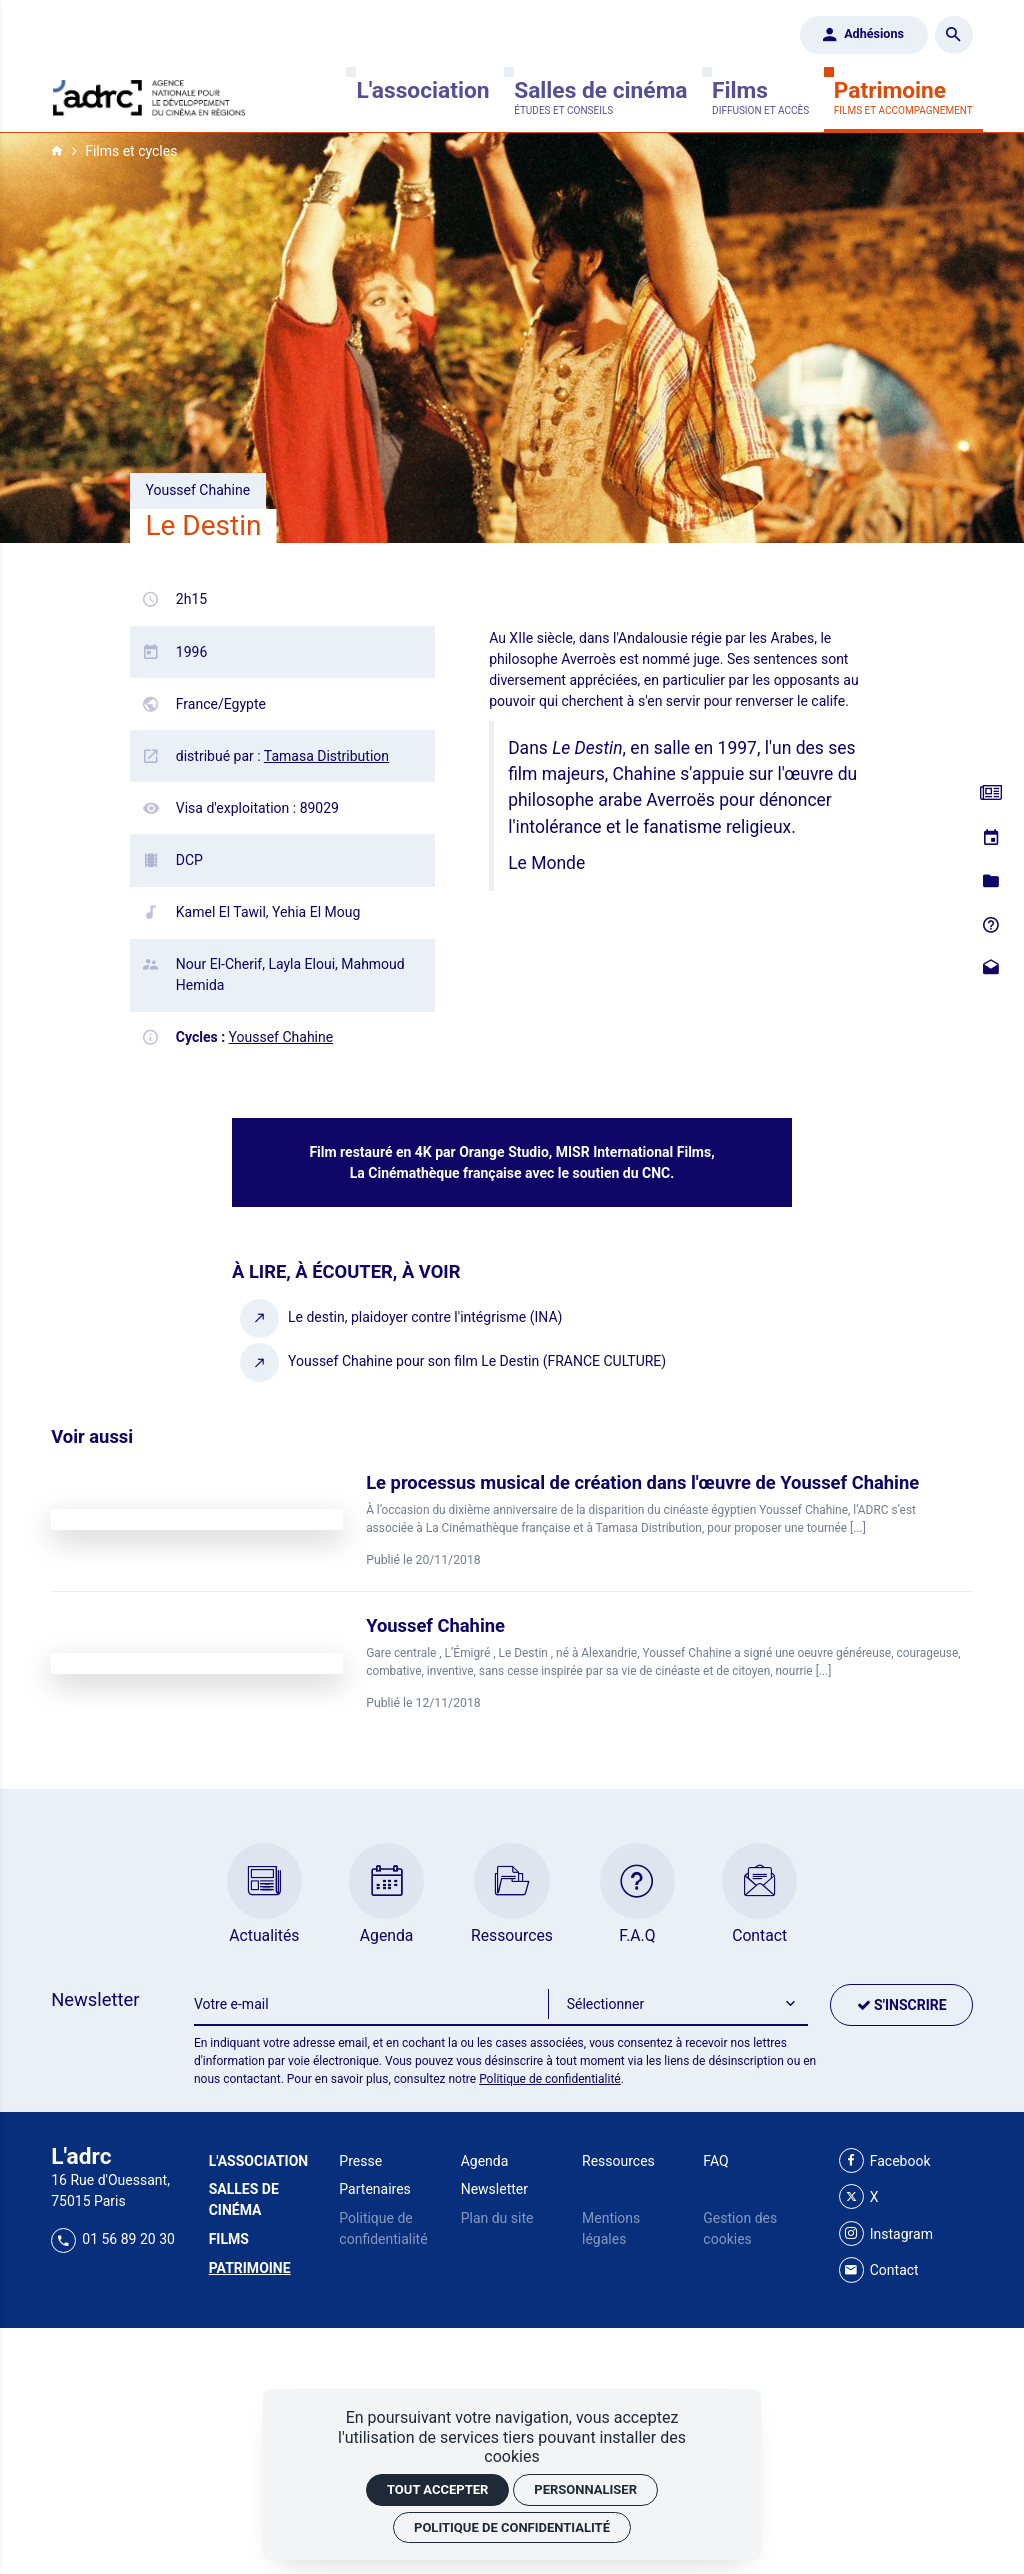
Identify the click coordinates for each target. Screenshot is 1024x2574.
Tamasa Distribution (326, 756)
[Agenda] (991, 838)
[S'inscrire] (901, 2005)
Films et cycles (131, 151)
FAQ (715, 2161)
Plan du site (497, 2218)
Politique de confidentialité (550, 2079)
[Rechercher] (954, 35)
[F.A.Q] (991, 924)
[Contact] (991, 968)
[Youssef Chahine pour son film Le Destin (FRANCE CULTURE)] (454, 1361)
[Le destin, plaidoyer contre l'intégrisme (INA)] (402, 1317)
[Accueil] (149, 95)
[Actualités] (991, 794)
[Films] (760, 96)
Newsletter (494, 2189)
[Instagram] (886, 2234)
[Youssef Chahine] (512, 1662)
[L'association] (422, 96)
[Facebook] (885, 2161)
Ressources (618, 2161)
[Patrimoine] (903, 96)
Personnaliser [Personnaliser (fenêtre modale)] (585, 2489)
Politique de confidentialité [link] (512, 2527)
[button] (678, 2005)
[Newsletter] (372, 2005)
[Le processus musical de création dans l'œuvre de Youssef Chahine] (512, 1520)
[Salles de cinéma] (600, 96)
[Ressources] (991, 881)
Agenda (485, 2161)
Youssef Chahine (281, 1037)
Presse (360, 2161)
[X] (859, 2197)
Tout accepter (437, 2489)
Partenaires (374, 2189)
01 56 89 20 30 (113, 2239)
